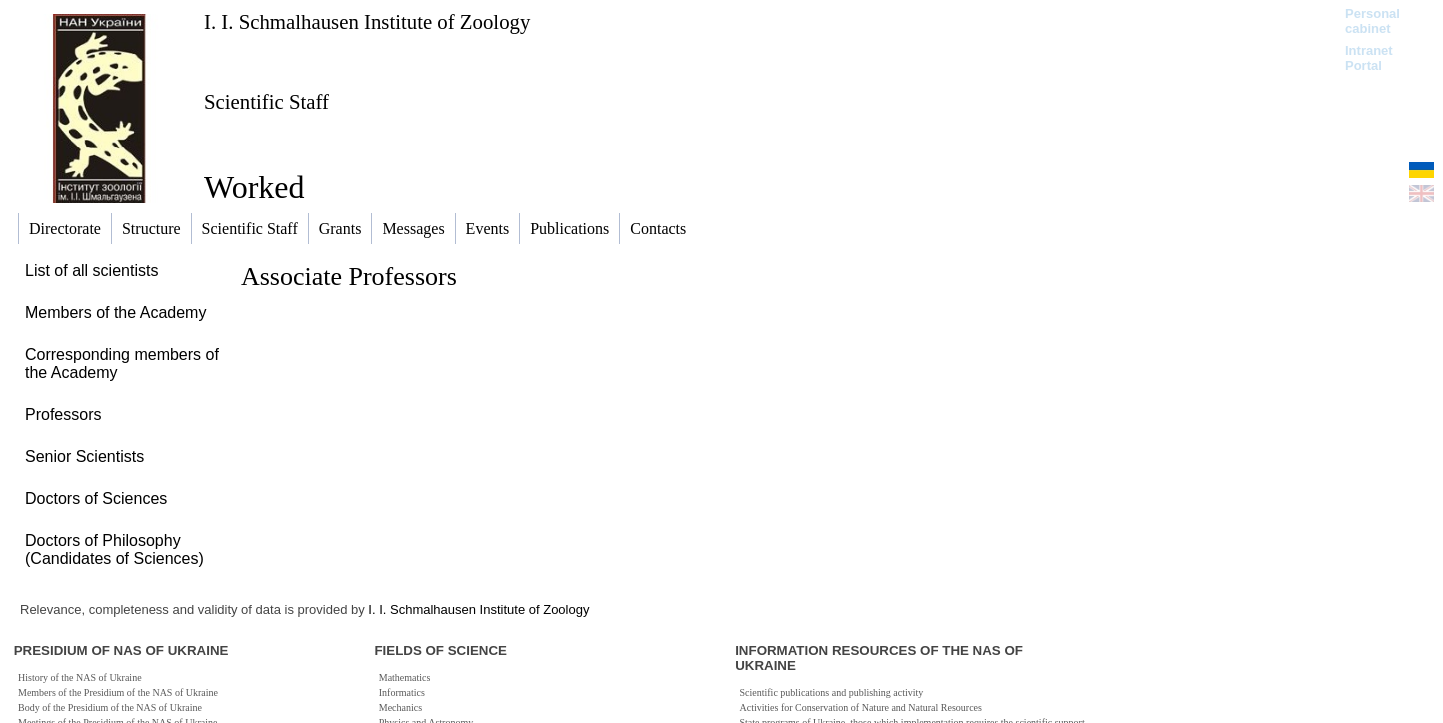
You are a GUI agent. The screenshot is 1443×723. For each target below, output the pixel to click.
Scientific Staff (266, 101)
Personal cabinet (1372, 21)
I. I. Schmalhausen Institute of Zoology (367, 21)
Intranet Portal (1369, 58)
